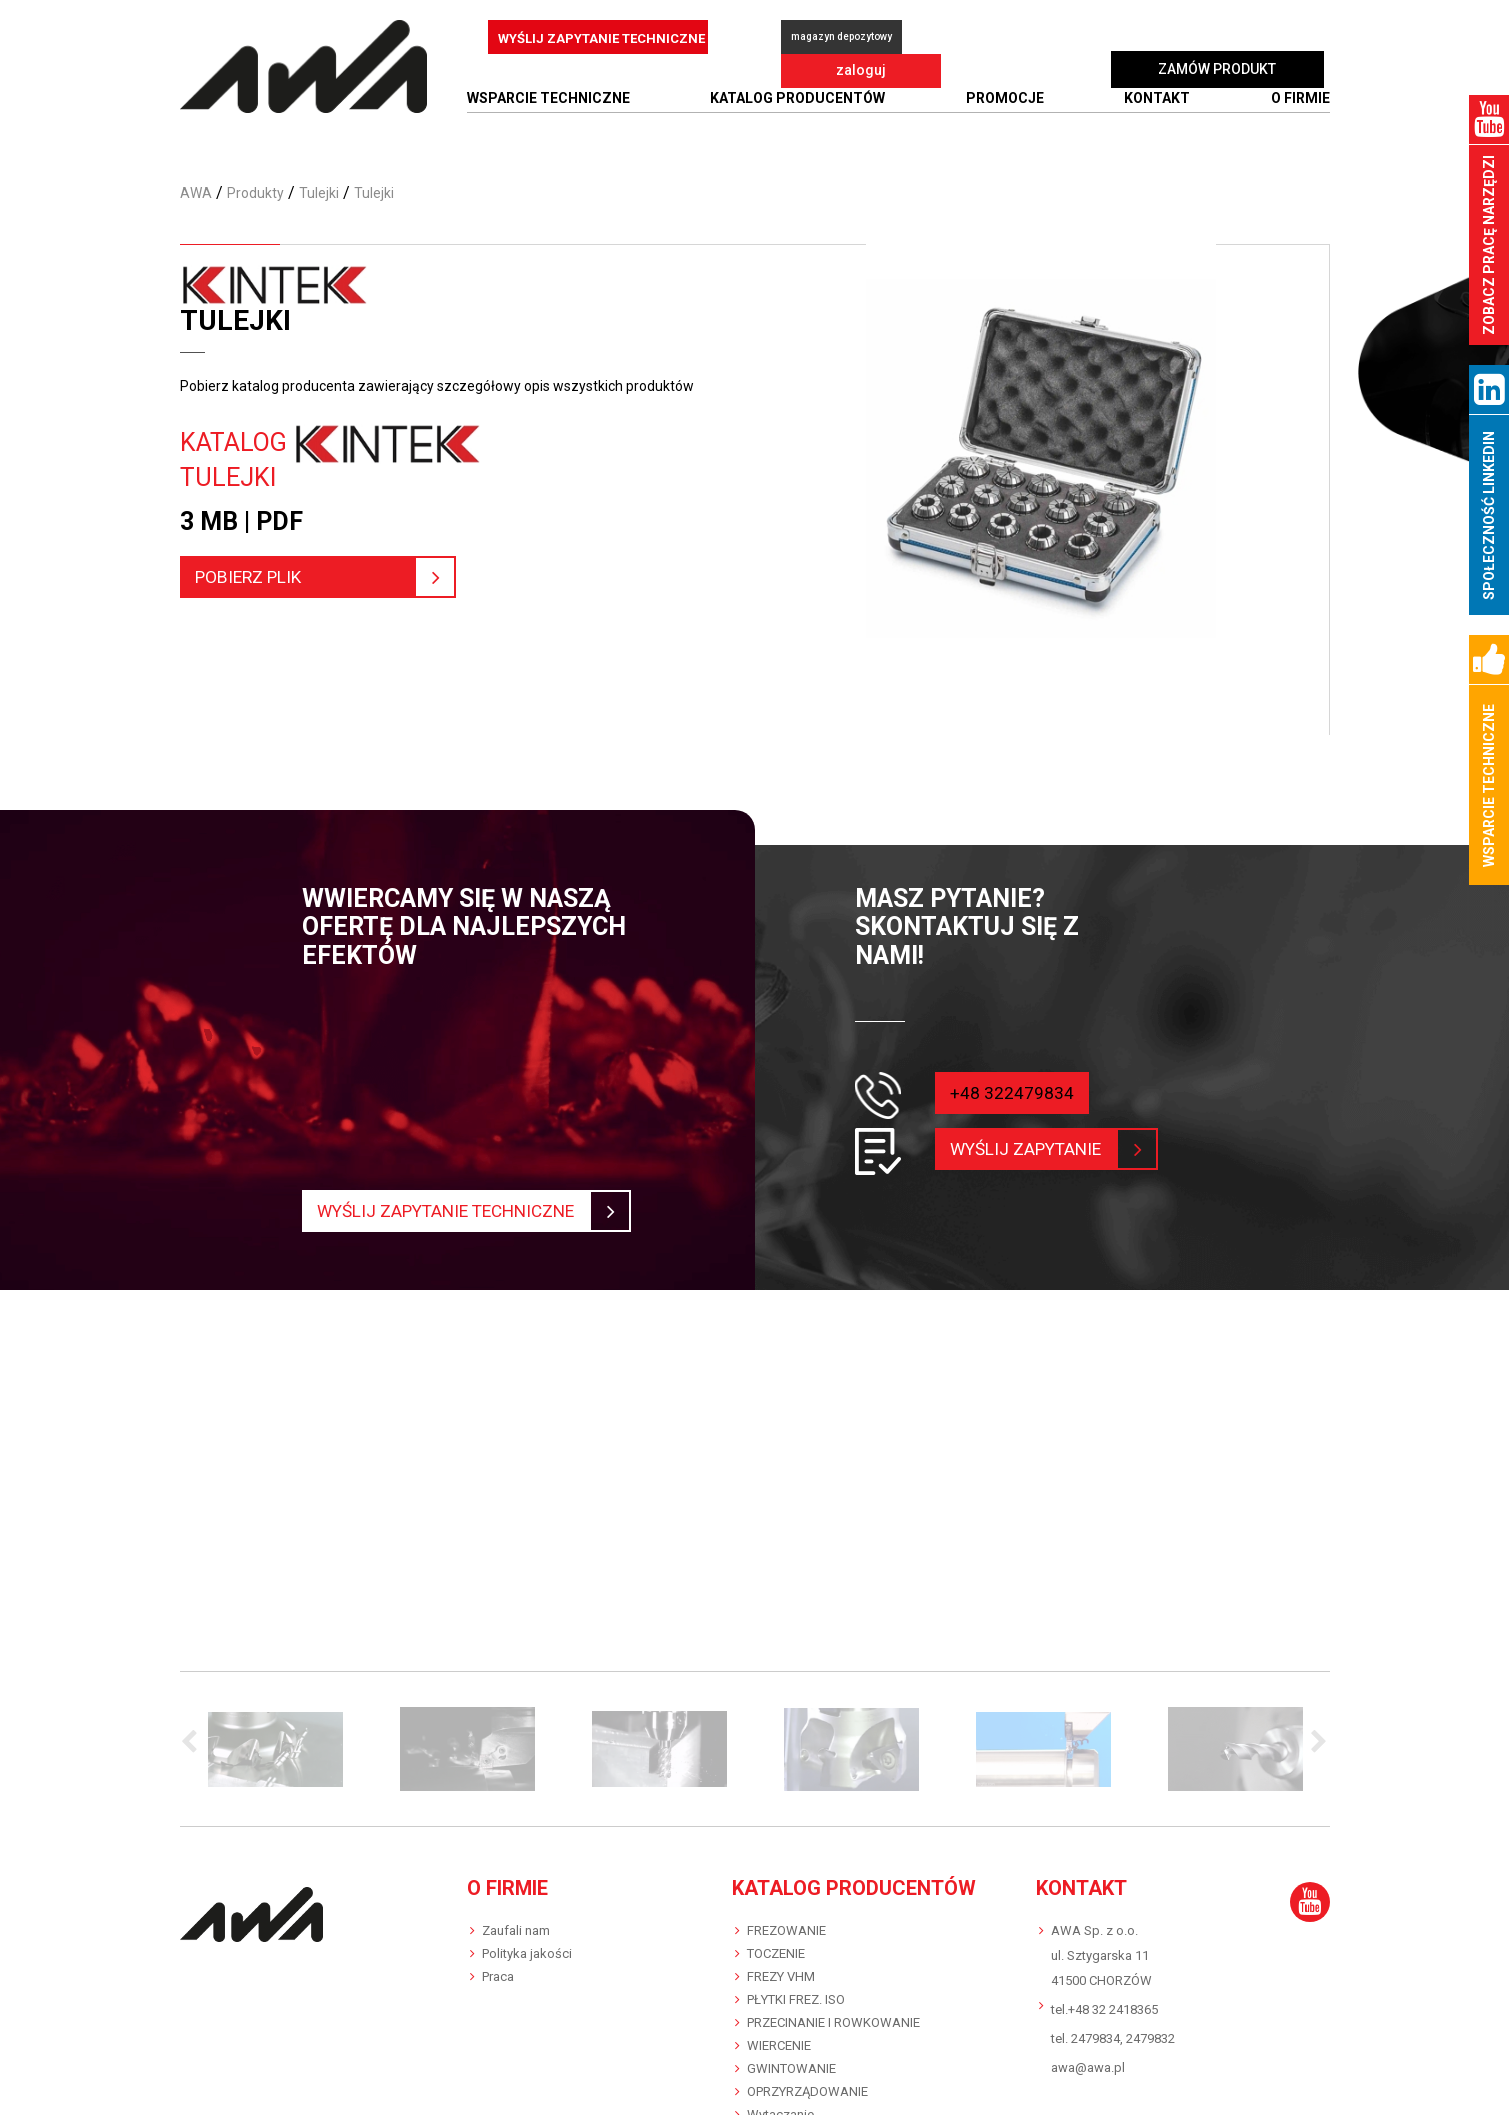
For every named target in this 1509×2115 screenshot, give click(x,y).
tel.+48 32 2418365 (1104, 2009)
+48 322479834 (1012, 1092)
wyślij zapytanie (1037, 1149)
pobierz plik (312, 577)
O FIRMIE (1300, 98)
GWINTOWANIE (791, 2068)
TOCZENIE (776, 1953)
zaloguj (1001, 38)
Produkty (255, 193)
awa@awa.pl (1088, 2067)
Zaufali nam (516, 1930)
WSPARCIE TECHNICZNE (548, 98)
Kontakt (1157, 98)
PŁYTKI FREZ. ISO (796, 1999)
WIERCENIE (779, 2045)
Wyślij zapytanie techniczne (461, 1211)
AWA (196, 193)
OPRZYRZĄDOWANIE (807, 2091)
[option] (276, 1749)
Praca (498, 1976)
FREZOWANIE (786, 1930)
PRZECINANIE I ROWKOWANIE (833, 2022)
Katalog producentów (797, 98)
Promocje (1005, 98)
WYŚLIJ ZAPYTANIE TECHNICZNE (601, 38)
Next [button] (1315, 1743)
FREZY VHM (781, 1976)
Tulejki (319, 193)
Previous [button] (195, 1743)
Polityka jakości (527, 1953)
